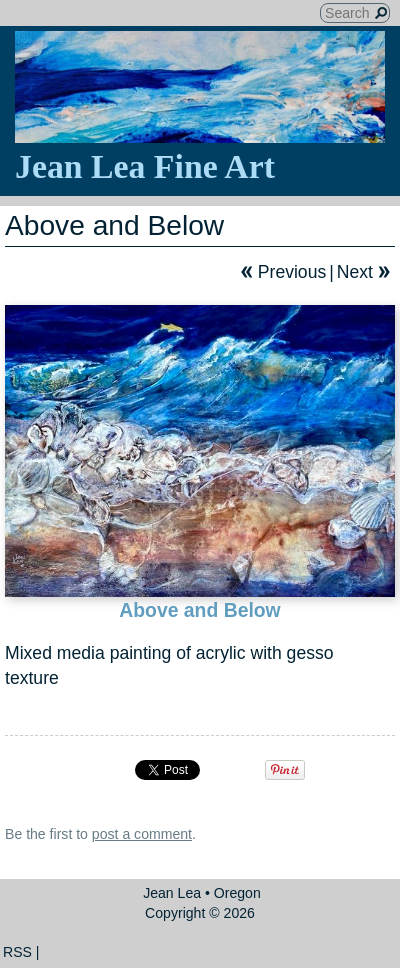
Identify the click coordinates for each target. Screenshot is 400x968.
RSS (17, 952)
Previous (292, 272)
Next (355, 272)
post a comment (142, 834)
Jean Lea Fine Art (145, 166)
